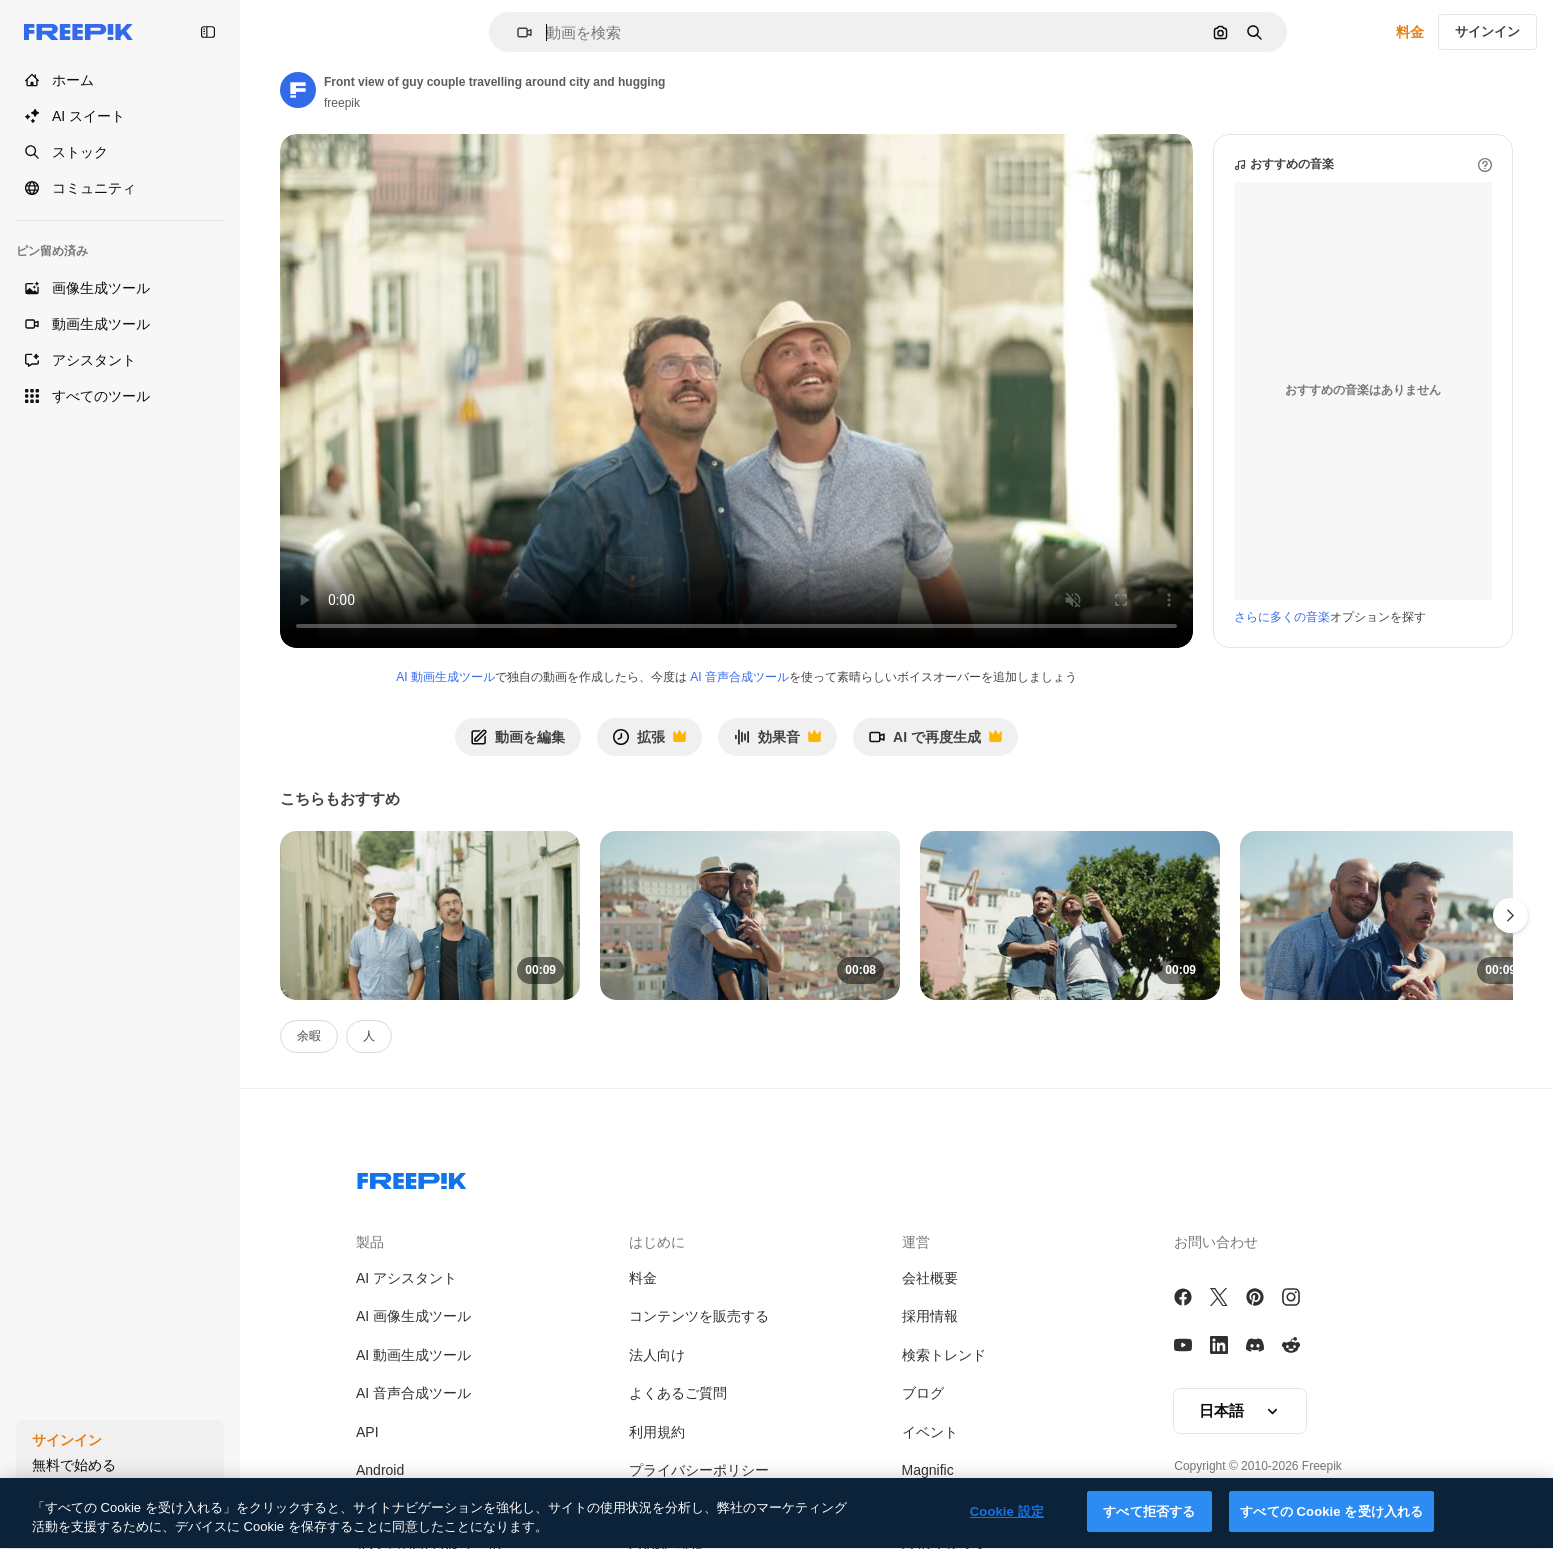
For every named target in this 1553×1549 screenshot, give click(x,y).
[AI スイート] (120, 116)
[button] (516, 32)
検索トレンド (944, 1355)
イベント (930, 1432)
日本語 (1240, 1411)
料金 (1410, 32)
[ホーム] (120, 80)
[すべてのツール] (120, 396)
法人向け (657, 1355)
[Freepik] (78, 32)
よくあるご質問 (678, 1393)
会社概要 (930, 1278)
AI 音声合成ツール (739, 677)
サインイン (1487, 31)
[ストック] (120, 152)
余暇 (309, 1036)
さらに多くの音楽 (1282, 617)
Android (380, 1470)
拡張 (649, 742)
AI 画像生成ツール (413, 1316)
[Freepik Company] (412, 1177)
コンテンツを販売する (699, 1316)
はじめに (657, 1242)
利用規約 (657, 1432)
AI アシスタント (406, 1278)
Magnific (928, 1470)
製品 (370, 1242)
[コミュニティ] (120, 188)
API (367, 1432)
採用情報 (930, 1316)
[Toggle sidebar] (208, 32)
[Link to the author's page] (298, 90)
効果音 (777, 742)
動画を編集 (518, 737)
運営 (916, 1242)
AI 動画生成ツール (445, 677)
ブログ (923, 1393)
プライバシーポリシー (699, 1470)
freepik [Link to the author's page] (342, 103)
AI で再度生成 (935, 742)
